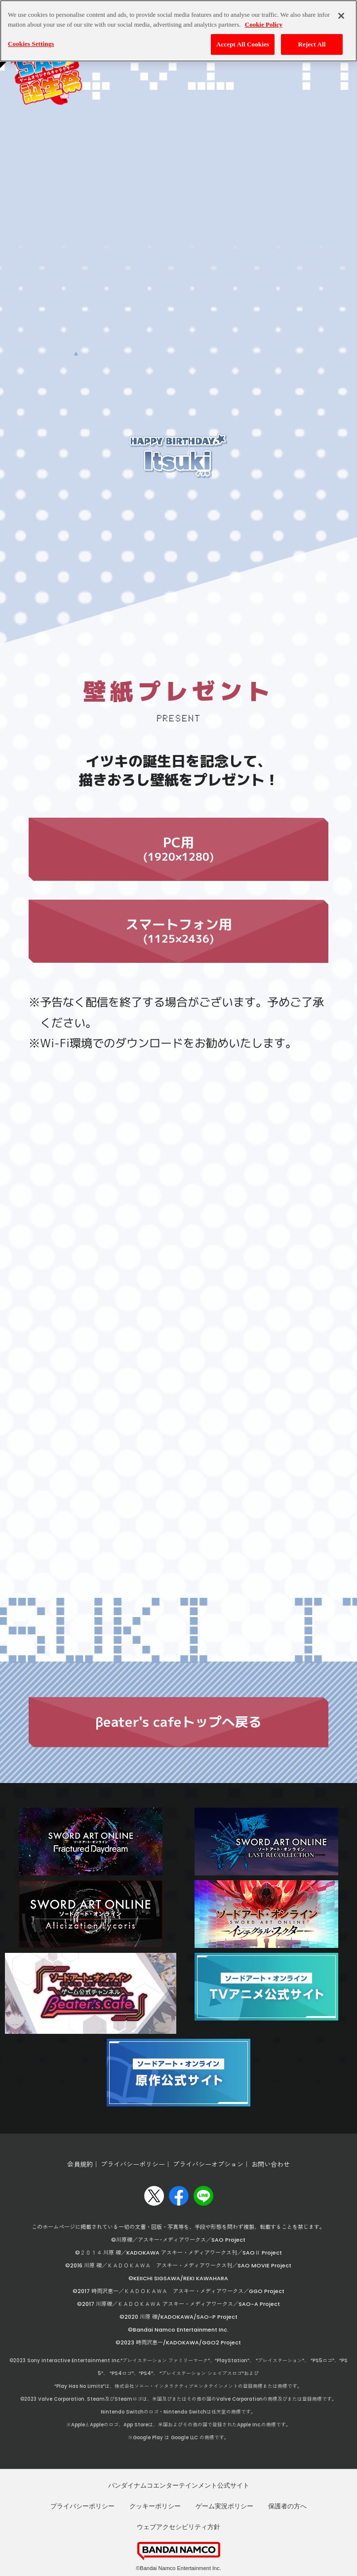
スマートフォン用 (178, 887)
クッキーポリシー (155, 2506)
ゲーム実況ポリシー (224, 2506)
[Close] (341, 16)
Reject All (312, 44)
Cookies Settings (31, 43)
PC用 (178, 861)
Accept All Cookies (242, 44)
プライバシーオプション (208, 2164)
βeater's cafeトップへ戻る (178, 1722)
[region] (178, 31)
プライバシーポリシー (133, 2164)
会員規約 (80, 2164)
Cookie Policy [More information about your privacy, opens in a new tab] (263, 24)
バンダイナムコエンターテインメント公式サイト (178, 2485)
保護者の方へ (287, 2506)
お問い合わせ (270, 2164)
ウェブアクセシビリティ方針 (178, 2527)
